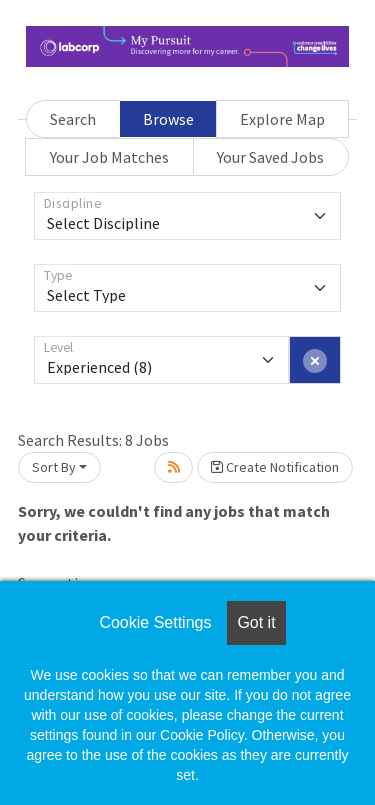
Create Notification (275, 467)
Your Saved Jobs (270, 157)
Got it (256, 622)
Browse (168, 119)
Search (73, 119)
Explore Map (282, 119)
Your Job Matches (109, 157)
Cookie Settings (155, 622)
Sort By (54, 467)
